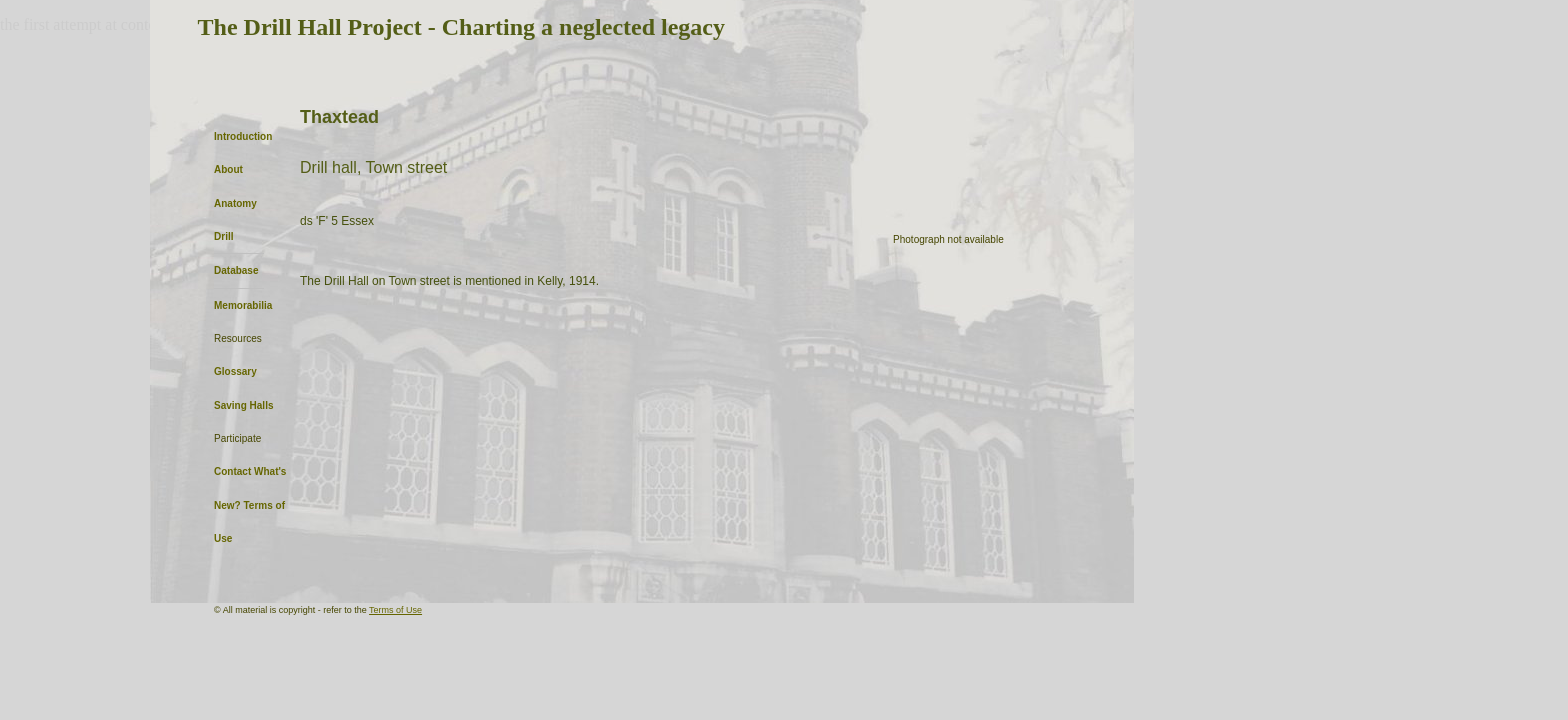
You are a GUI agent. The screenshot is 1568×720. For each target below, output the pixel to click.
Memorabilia (243, 305)
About (228, 169)
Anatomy (235, 203)
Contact (232, 471)
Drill (223, 236)
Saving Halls (243, 405)
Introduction (243, 136)
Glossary (235, 371)
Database (236, 270)
